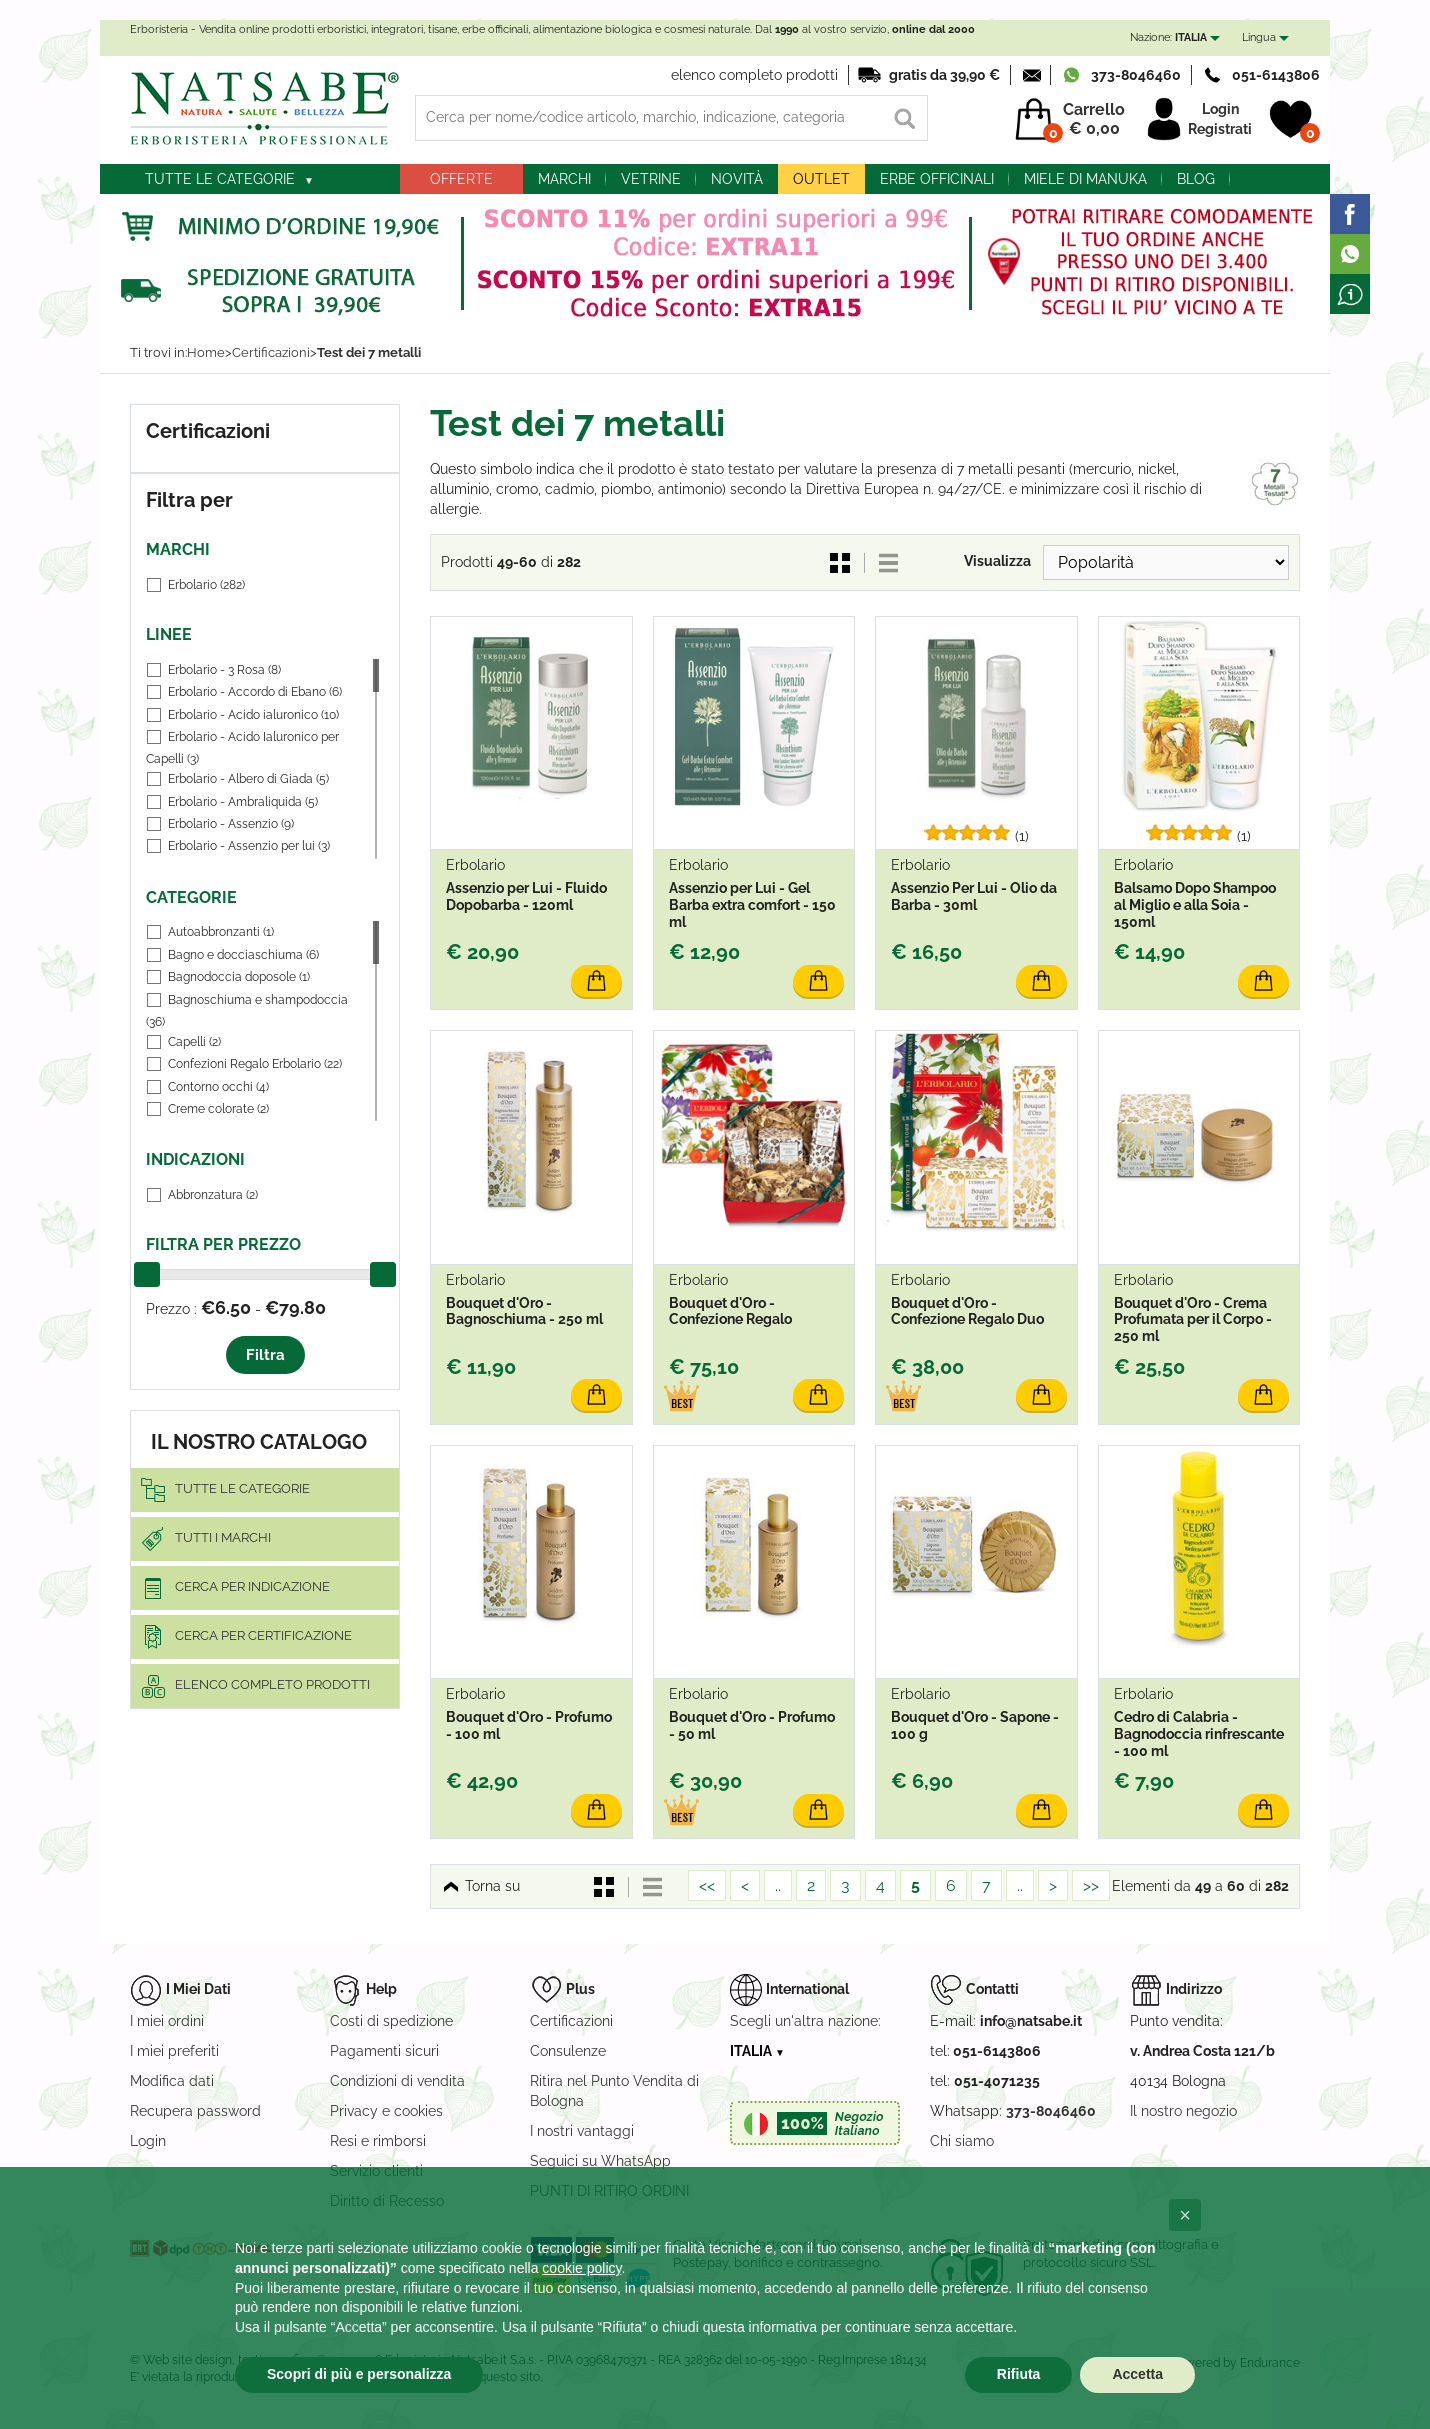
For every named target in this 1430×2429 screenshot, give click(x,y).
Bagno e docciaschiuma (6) (243, 955)
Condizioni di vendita (397, 2081)
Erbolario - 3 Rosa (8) (224, 670)
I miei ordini (167, 2021)
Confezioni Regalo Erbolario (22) (255, 1064)
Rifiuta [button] (1019, 2374)
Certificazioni (271, 352)
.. (778, 1885)
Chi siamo (962, 2141)
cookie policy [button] (581, 2268)
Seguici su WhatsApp (600, 2161)
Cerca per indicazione (252, 1586)
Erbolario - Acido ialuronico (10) (253, 715)
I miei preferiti (174, 2051)
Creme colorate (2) (218, 1109)
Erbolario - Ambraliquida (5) (243, 802)
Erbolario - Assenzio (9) (231, 824)
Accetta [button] (1137, 2374)
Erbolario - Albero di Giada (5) (248, 779)
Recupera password (195, 2111)
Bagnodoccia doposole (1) (239, 977)
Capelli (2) (194, 1042)
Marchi (564, 179)
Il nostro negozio (1183, 2111)
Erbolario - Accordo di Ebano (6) (255, 692)
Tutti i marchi (223, 1537)
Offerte (461, 179)
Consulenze (568, 2051)
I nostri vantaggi (582, 2131)
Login (1220, 109)
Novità (737, 179)
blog (1196, 179)
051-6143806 (1276, 75)
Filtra (265, 1355)
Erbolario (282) (206, 585)
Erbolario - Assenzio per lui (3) (249, 846)
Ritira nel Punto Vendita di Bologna (614, 2091)
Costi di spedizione (391, 2021)
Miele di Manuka (1085, 179)
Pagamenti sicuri (384, 2051)
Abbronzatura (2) (213, 1195)
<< (707, 1885)
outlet (821, 179)
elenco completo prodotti (754, 75)
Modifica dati (172, 2081)
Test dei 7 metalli (369, 352)
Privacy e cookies (386, 2111)
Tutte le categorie (220, 179)
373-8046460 (1136, 75)
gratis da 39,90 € (944, 75)
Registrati (1220, 129)
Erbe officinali (937, 179)
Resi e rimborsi (378, 2141)
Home (206, 352)
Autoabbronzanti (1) (221, 932)
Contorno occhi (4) (218, 1087)
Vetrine (651, 179)
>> (1091, 1885)
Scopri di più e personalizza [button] (359, 2374)
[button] (1185, 2215)
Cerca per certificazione (263, 1635)
